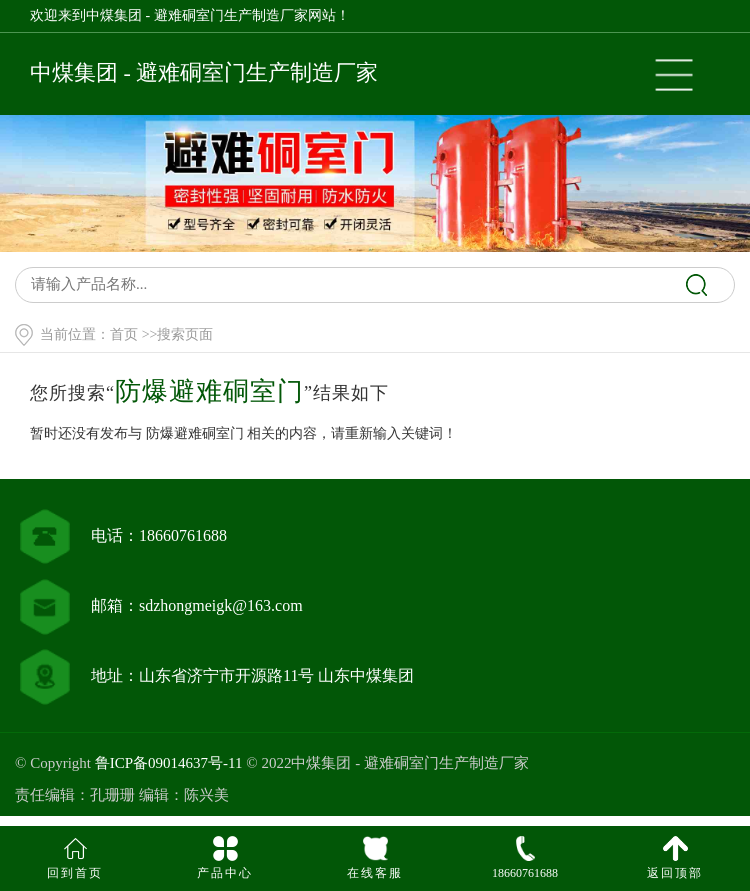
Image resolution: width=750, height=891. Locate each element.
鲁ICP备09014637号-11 (169, 763)
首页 (124, 334)
